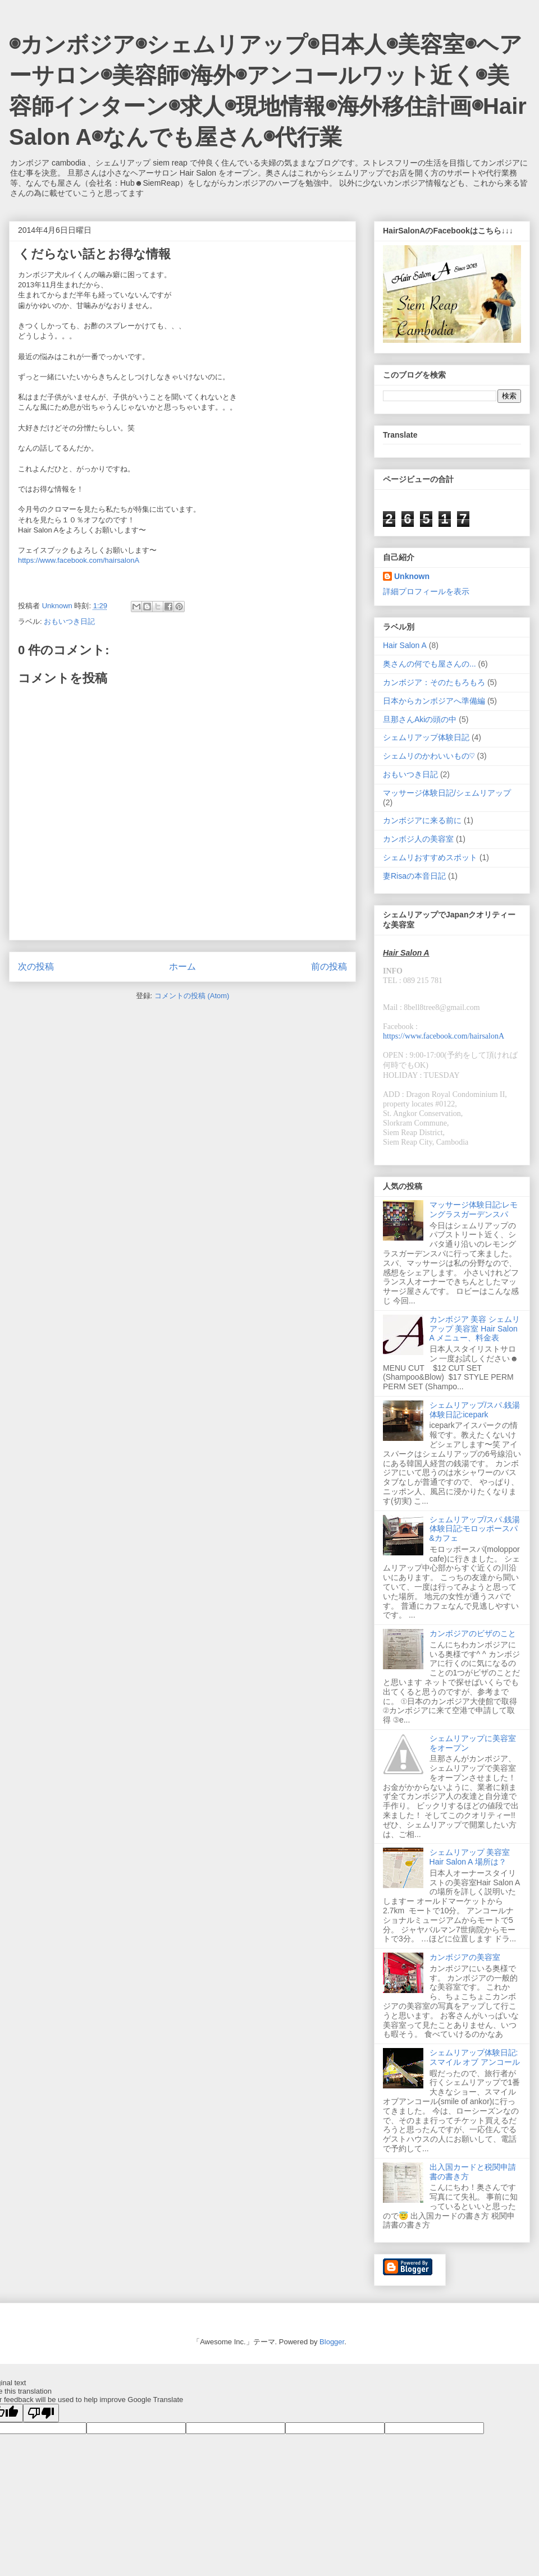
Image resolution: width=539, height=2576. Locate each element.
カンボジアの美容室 (465, 1957)
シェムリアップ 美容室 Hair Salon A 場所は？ (470, 1857)
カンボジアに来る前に (422, 820)
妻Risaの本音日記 (414, 875)
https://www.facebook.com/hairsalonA (78, 560)
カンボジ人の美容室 (418, 838)
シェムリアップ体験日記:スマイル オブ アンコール (475, 2057)
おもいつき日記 (69, 621)
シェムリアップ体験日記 (426, 737)
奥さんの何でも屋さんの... (429, 663)
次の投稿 (36, 966)
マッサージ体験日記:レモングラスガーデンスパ (474, 1209)
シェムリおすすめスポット (430, 857)
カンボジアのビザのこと (473, 1633)
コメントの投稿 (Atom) (192, 995)
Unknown (412, 576)
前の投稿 (329, 966)
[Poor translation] (41, 2413)
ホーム (182, 966)
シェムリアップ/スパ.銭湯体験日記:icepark (475, 1410)
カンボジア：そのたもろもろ (434, 682)
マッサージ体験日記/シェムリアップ (447, 792)
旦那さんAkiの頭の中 (419, 719)
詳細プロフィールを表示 (426, 591)
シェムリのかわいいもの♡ (429, 755)
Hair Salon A (405, 645)
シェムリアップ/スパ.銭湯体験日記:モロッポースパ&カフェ (475, 1529)
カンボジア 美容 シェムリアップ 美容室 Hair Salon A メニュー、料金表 (475, 1329)
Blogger (331, 2342)
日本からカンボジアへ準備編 (434, 700)
